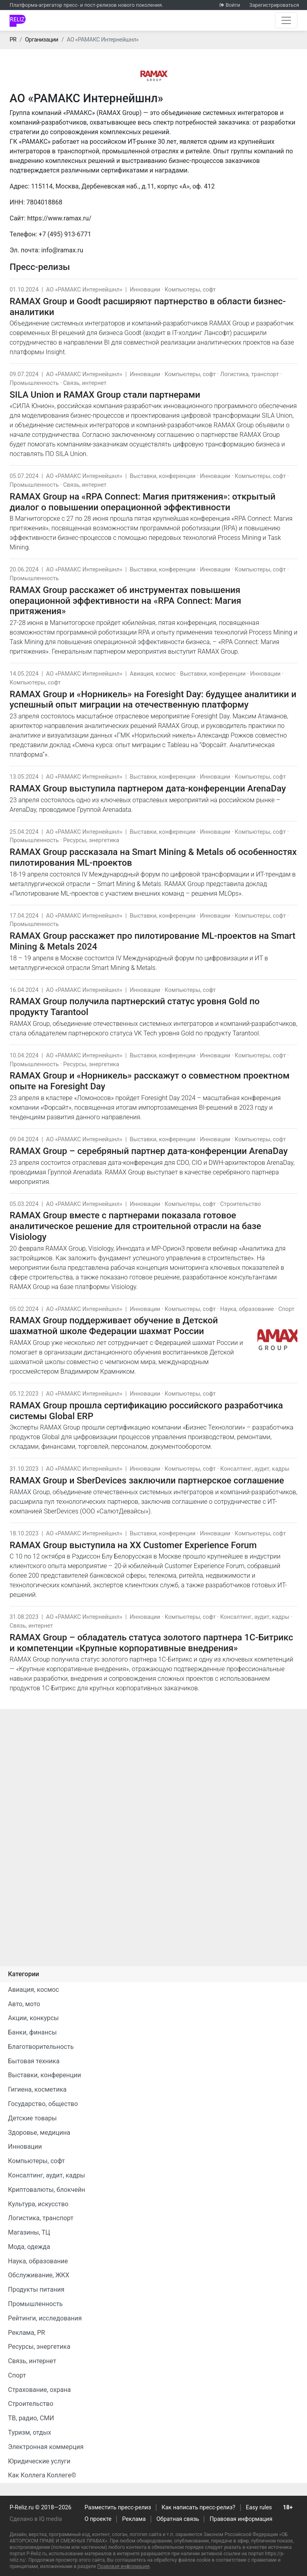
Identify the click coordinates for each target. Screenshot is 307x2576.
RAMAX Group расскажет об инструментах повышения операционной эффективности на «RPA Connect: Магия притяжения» (125, 601)
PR (13, 39)
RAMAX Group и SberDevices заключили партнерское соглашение (147, 1480)
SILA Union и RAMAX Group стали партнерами (105, 394)
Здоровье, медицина (39, 2132)
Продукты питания (36, 2289)
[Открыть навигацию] (286, 20)
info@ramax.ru (62, 250)
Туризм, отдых (29, 2432)
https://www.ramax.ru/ (59, 218)
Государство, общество (43, 2104)
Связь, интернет (84, 383)
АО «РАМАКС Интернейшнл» (84, 289)
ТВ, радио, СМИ (31, 2418)
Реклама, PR (26, 2332)
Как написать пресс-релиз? (198, 2507)
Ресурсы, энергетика (91, 840)
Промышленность (34, 383)
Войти (232, 5)
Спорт (286, 1309)
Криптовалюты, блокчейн (46, 2189)
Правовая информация (241, 2519)
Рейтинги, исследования (45, 2318)
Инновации (145, 289)
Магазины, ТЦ (29, 2232)
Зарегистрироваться (274, 5)
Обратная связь (177, 2519)
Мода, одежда (29, 2247)
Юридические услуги (39, 2461)
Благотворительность (41, 2046)
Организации (41, 39)
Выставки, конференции (162, 476)
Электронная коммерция (46, 2447)
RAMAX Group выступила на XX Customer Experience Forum (133, 1545)
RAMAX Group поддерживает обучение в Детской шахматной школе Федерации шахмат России (114, 1325)
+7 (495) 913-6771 (65, 234)
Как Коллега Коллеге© (42, 2475)
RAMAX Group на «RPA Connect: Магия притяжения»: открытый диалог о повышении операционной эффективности (142, 501)
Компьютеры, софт (190, 289)
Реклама (134, 2519)
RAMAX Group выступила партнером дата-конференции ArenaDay (148, 788)
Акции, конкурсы (33, 2018)
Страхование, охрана (39, 2390)
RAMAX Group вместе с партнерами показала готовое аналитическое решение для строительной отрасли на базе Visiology (135, 1226)
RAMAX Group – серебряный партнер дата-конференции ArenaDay (149, 1151)
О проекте (98, 2519)
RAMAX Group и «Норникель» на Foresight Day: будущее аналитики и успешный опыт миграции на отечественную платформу (153, 699)
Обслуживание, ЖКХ (38, 2275)
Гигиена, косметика (37, 2089)
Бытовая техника (34, 2061)
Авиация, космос (153, 673)
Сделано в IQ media (36, 2519)
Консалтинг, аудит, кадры (254, 1468)
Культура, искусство (38, 2204)
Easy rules (259, 2507)
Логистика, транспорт (249, 374)
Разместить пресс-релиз (118, 2507)
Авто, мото (24, 2004)
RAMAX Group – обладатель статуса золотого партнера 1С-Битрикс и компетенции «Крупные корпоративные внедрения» (151, 1642)
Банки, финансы (32, 2032)
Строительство (240, 1204)
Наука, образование (247, 1309)
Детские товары (32, 2118)
